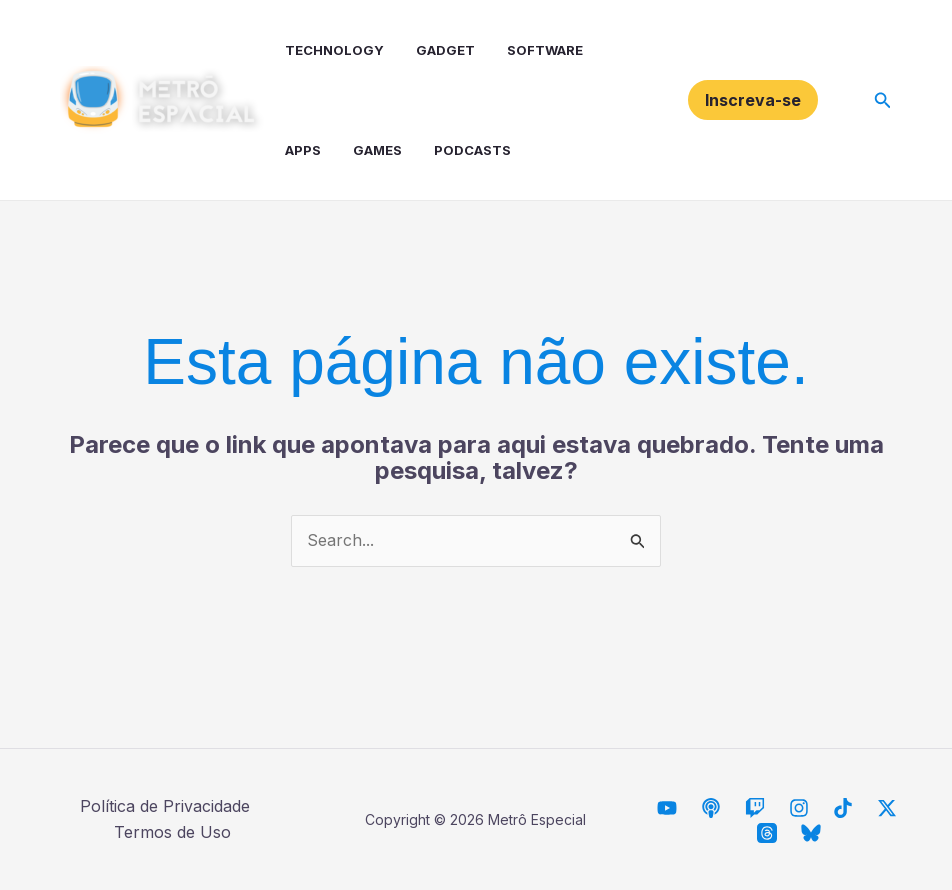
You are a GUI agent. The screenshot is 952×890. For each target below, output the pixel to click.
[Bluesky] (811, 833)
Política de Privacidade (165, 806)
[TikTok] (843, 808)
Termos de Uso (172, 832)
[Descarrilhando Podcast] (711, 808)
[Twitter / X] (887, 808)
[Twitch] (755, 808)
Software (545, 50)
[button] (753, 100)
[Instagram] (799, 808)
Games (377, 150)
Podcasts (472, 150)
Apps (303, 150)
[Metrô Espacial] (667, 808)
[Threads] (767, 833)
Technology (334, 50)
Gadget (445, 50)
